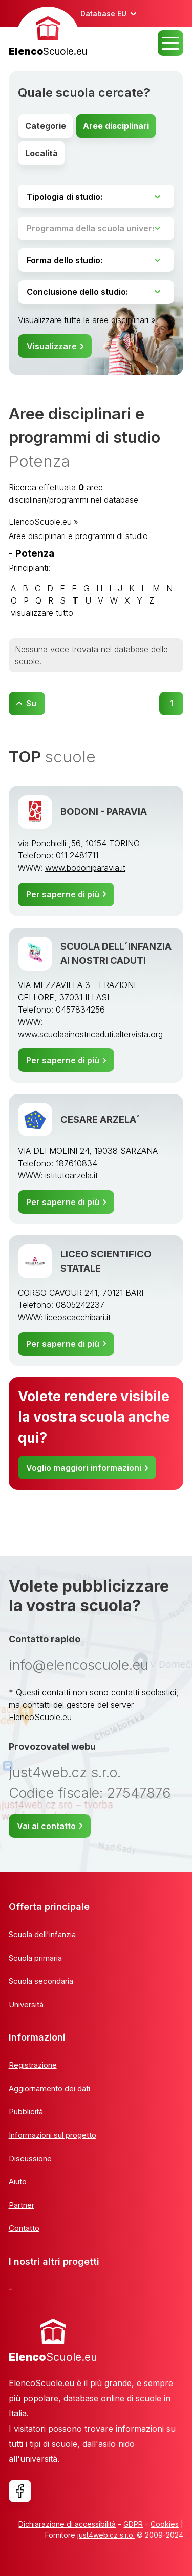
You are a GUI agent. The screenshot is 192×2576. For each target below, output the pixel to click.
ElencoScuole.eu (40, 522)
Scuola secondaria (41, 1981)
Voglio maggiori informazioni (83, 1468)
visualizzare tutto (42, 613)
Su (31, 703)
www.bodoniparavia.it (85, 868)
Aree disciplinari (116, 126)
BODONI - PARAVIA (103, 811)
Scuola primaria (35, 1958)
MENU (170, 43)
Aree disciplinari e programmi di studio (78, 536)
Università (26, 2004)
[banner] (48, 33)
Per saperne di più (62, 894)
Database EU (103, 13)
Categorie (45, 126)
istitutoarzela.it (71, 1175)
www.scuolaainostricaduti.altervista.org (90, 1034)
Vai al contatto (46, 1826)
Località (41, 153)
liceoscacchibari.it (78, 1317)
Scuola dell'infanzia (42, 1934)
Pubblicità (26, 2111)
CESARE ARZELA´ (100, 1119)
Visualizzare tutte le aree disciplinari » (87, 320)
